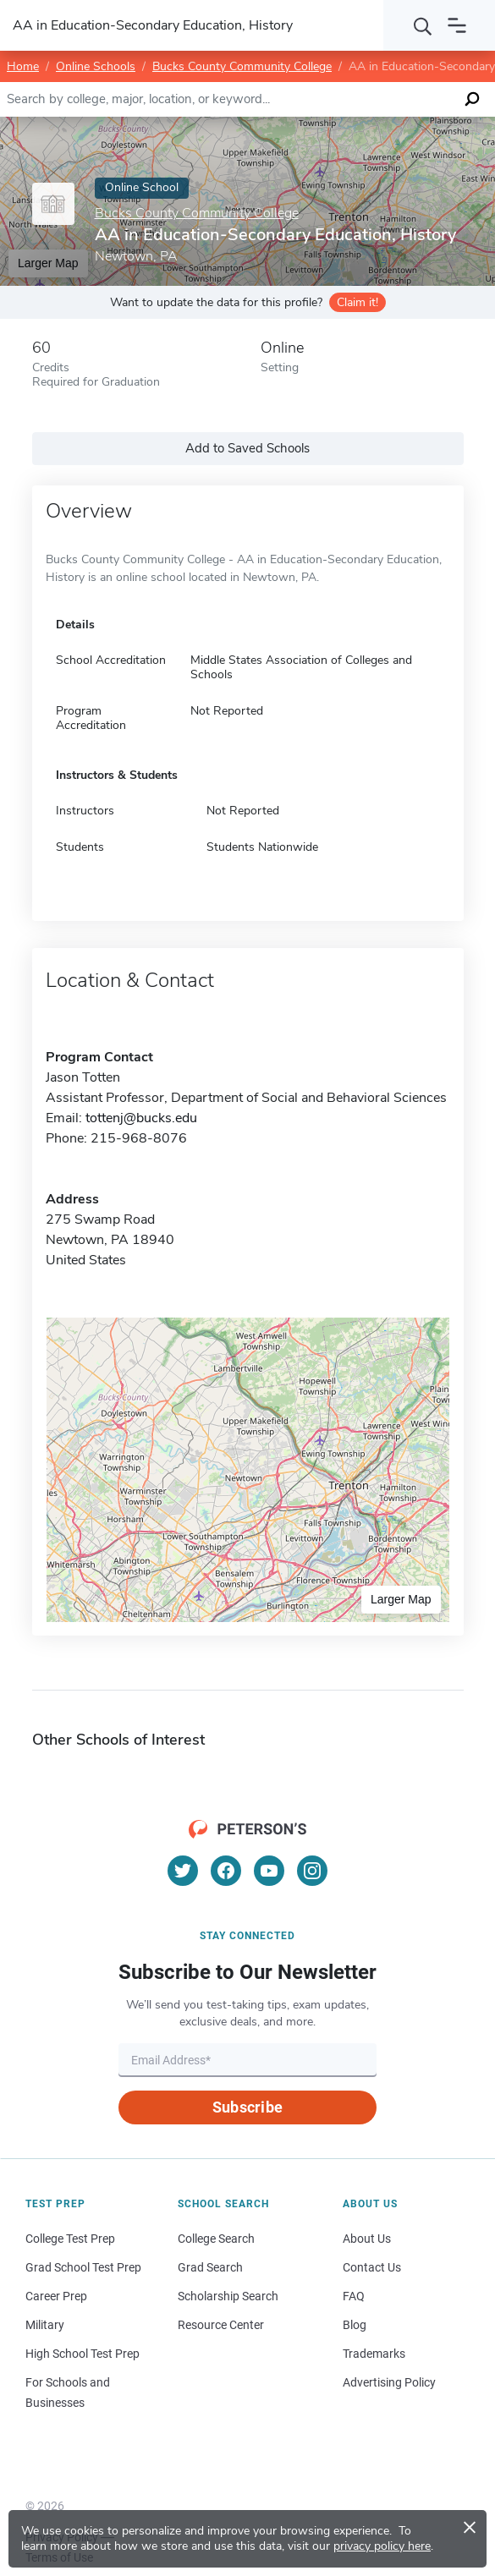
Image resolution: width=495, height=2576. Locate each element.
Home (23, 66)
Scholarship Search (228, 2296)
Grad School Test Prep (83, 2267)
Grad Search (210, 2267)
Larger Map (401, 1599)
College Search (216, 2238)
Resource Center (221, 2325)
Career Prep (56, 2296)
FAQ (354, 2296)
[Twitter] (183, 1870)
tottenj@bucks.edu (141, 1118)
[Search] (423, 25)
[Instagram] (312, 1870)
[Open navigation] (457, 25)
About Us (367, 2238)
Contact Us (372, 2267)
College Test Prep (70, 2238)
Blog (354, 2325)
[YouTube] (269, 1870)
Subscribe (247, 2107)
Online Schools (95, 66)
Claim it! (357, 302)
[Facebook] (226, 1870)
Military (44, 2325)
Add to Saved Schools (247, 448)
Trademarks (374, 2353)
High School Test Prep (82, 2353)
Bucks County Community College (242, 66)
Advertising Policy (389, 2382)
